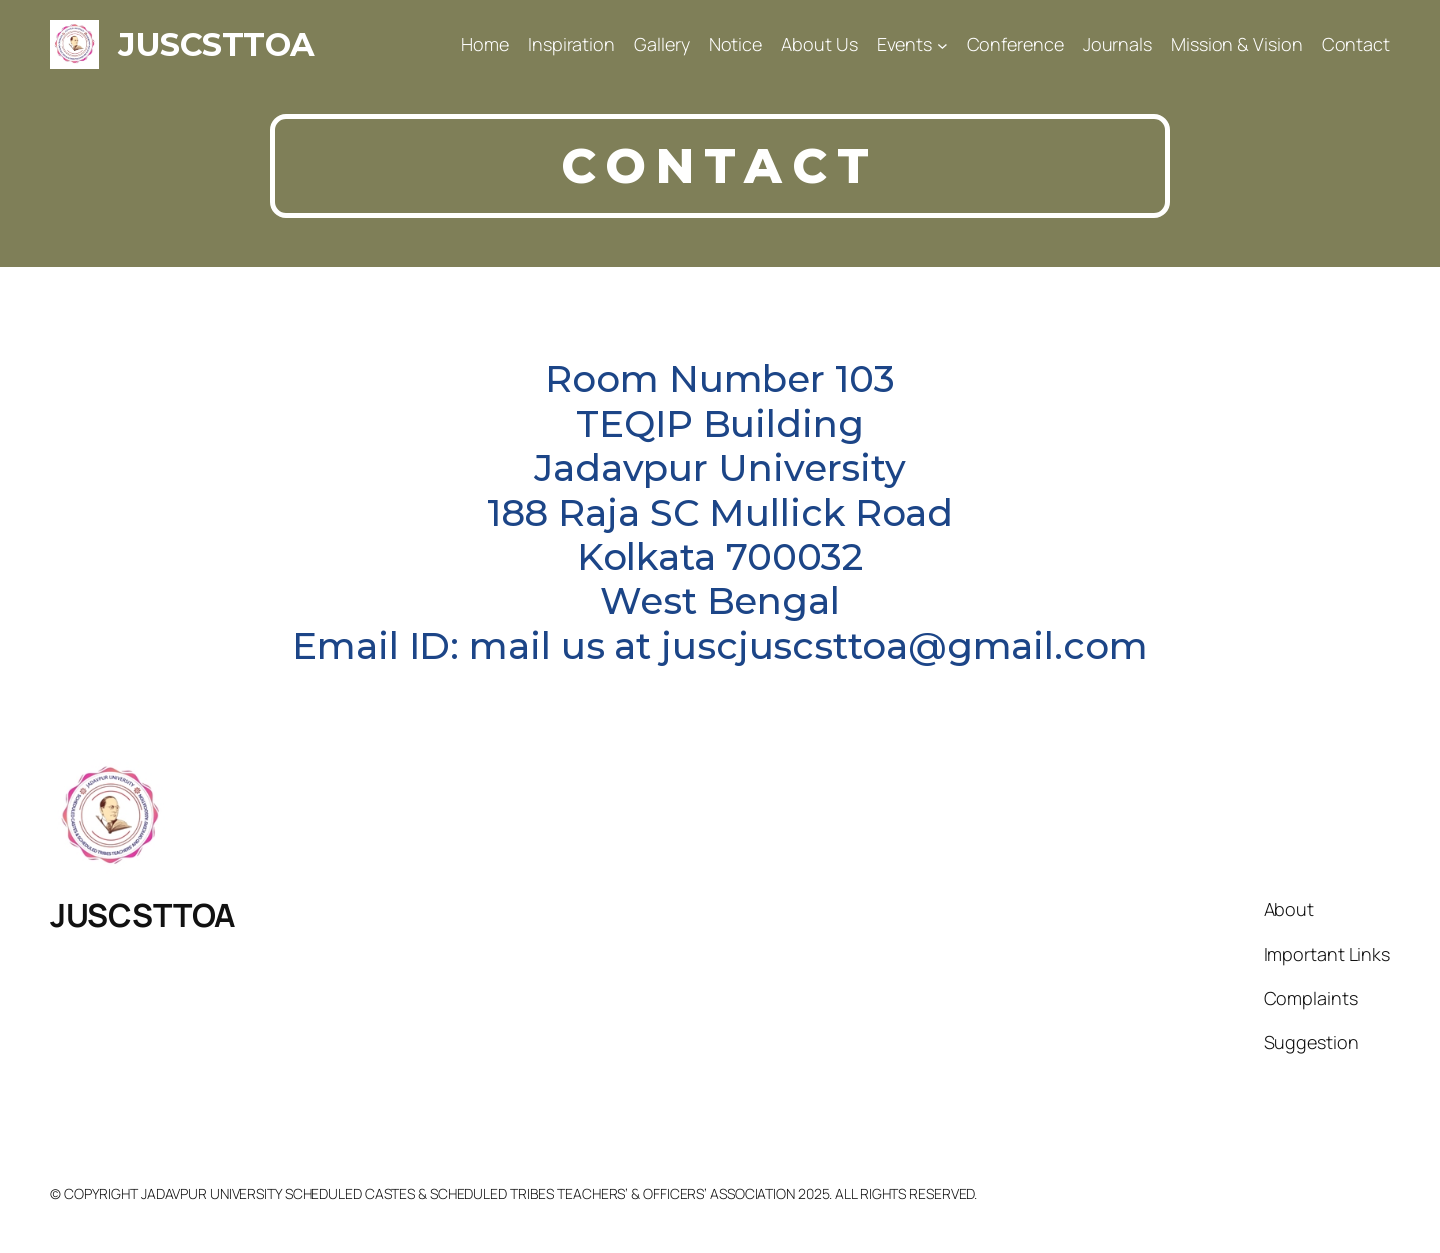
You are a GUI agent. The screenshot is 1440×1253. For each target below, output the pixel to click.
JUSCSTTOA (216, 44)
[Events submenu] (942, 44)
